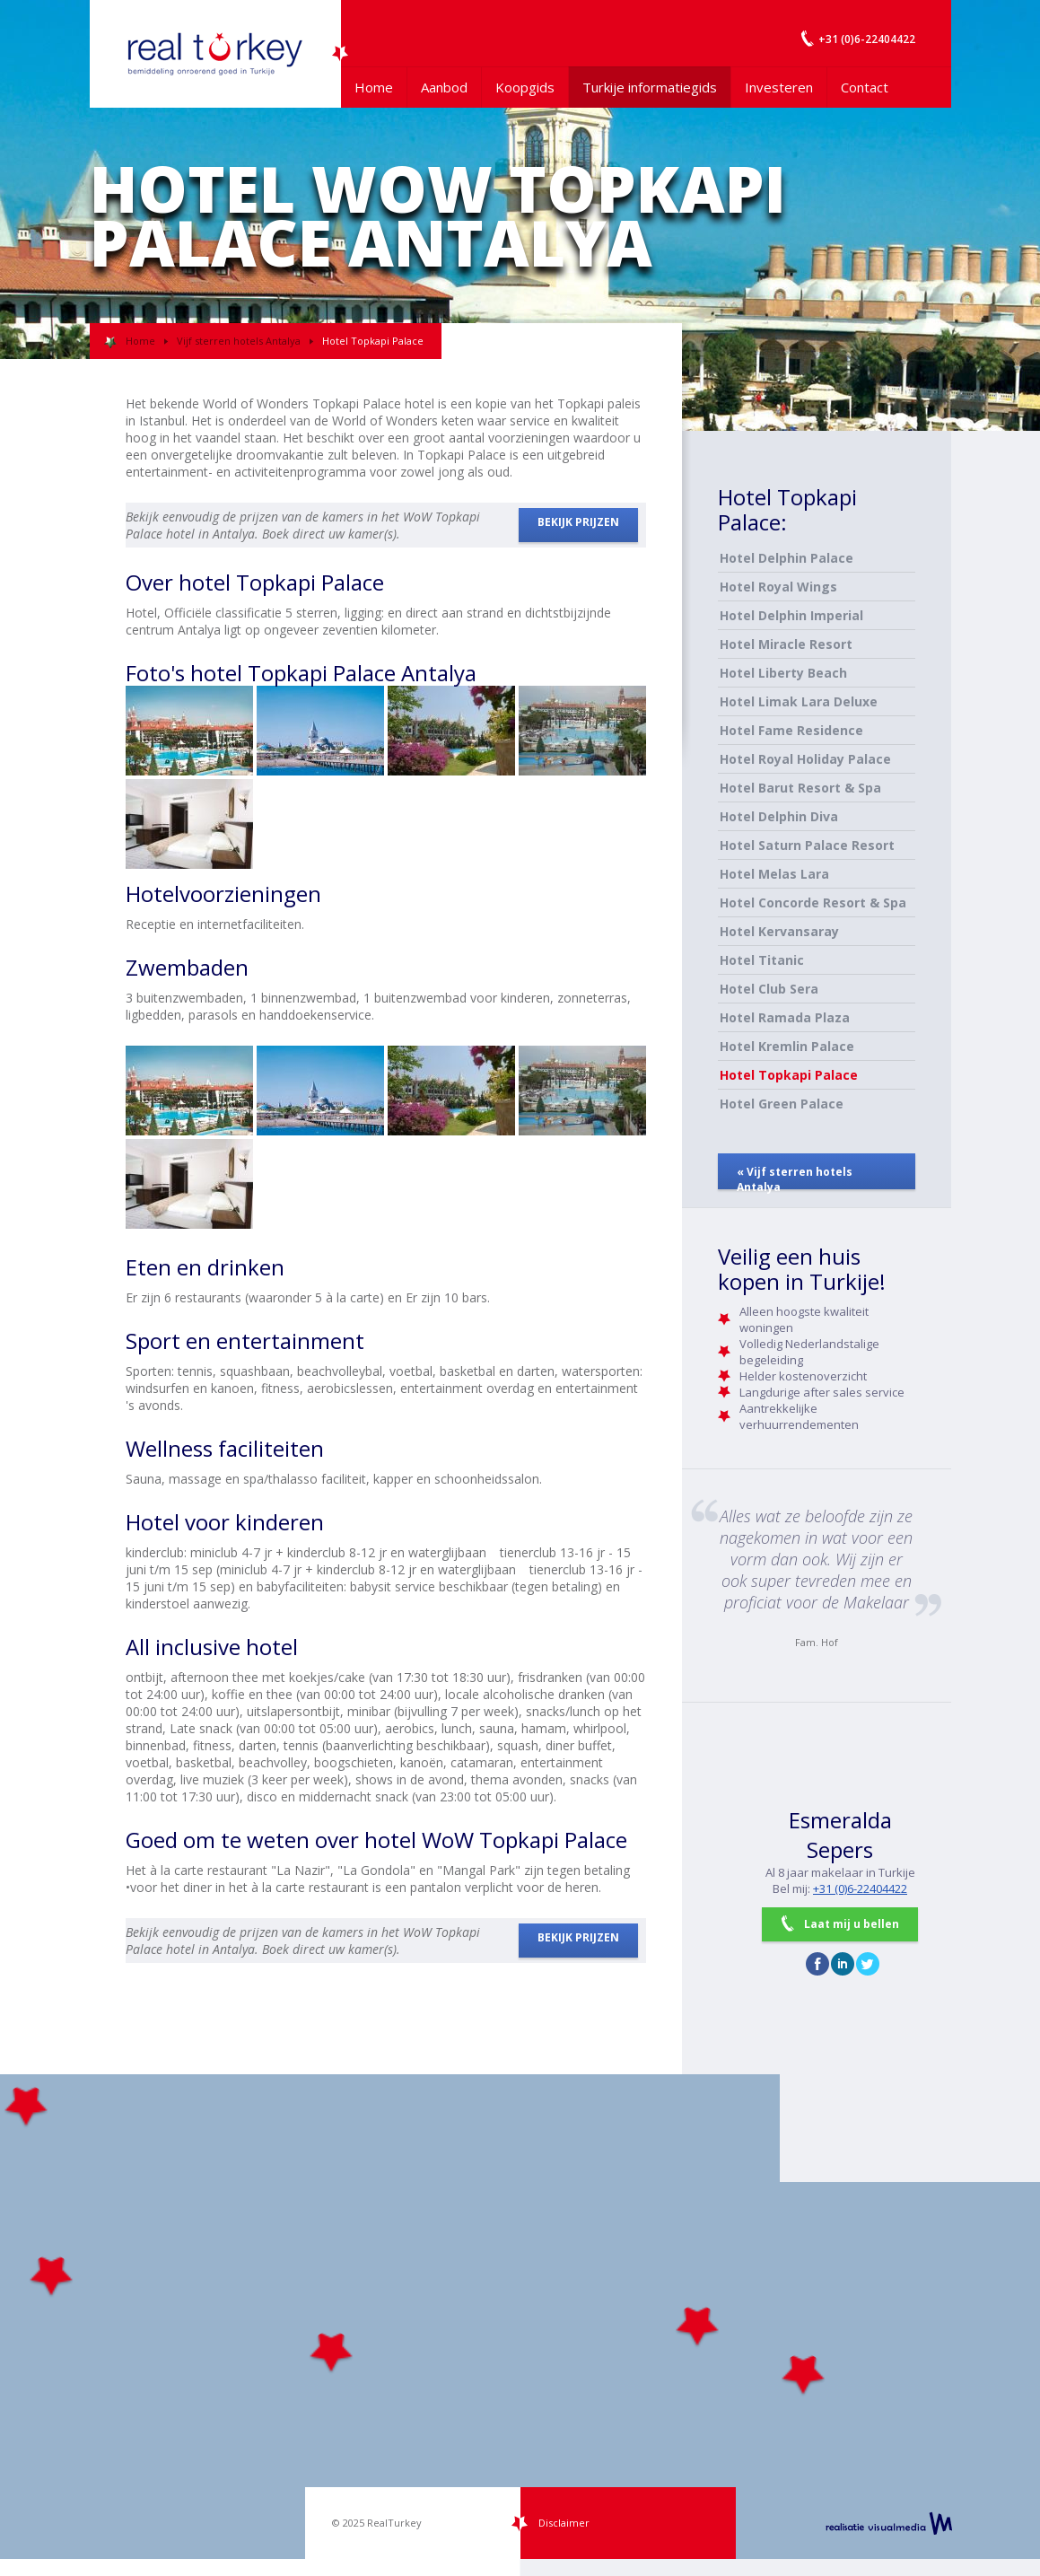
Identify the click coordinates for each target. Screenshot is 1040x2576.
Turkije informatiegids (649, 87)
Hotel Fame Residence (791, 730)
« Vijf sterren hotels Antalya (794, 1176)
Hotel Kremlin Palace (787, 1046)
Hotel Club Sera (769, 988)
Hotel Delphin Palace (786, 557)
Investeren (779, 87)
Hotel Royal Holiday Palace (805, 758)
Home (373, 87)
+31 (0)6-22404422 (860, 1888)
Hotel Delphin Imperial (791, 615)
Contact (864, 87)
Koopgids (525, 87)
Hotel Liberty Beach (783, 672)
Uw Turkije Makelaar (215, 54)
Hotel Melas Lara (774, 873)
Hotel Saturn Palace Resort (807, 845)
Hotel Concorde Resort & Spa (813, 902)
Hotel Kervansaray (779, 931)
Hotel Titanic (762, 959)
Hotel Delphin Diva (779, 816)
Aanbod (444, 87)
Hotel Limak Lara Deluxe (799, 701)
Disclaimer (564, 2522)
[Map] (520, 2316)
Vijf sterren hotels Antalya (239, 340)
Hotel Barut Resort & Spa (800, 787)
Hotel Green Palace (781, 1103)
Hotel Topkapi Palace (789, 1074)
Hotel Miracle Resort (786, 644)
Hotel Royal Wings (778, 586)
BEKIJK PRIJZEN (578, 522)
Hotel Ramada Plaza (785, 1017)
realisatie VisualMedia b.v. (889, 2523)
